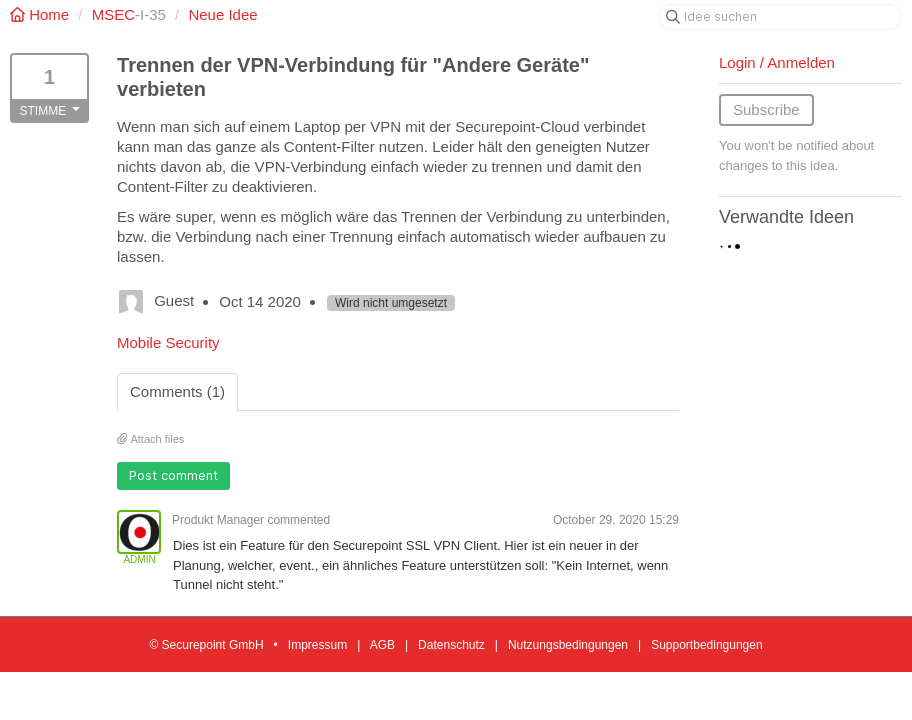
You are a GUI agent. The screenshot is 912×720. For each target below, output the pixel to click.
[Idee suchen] (780, 17)
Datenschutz (451, 645)
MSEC (113, 14)
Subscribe (766, 109)
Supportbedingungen (706, 645)
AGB (382, 645)
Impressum (317, 645)
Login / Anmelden (777, 62)
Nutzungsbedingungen (568, 645)
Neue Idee (222, 14)
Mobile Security (168, 342)
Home (41, 14)
